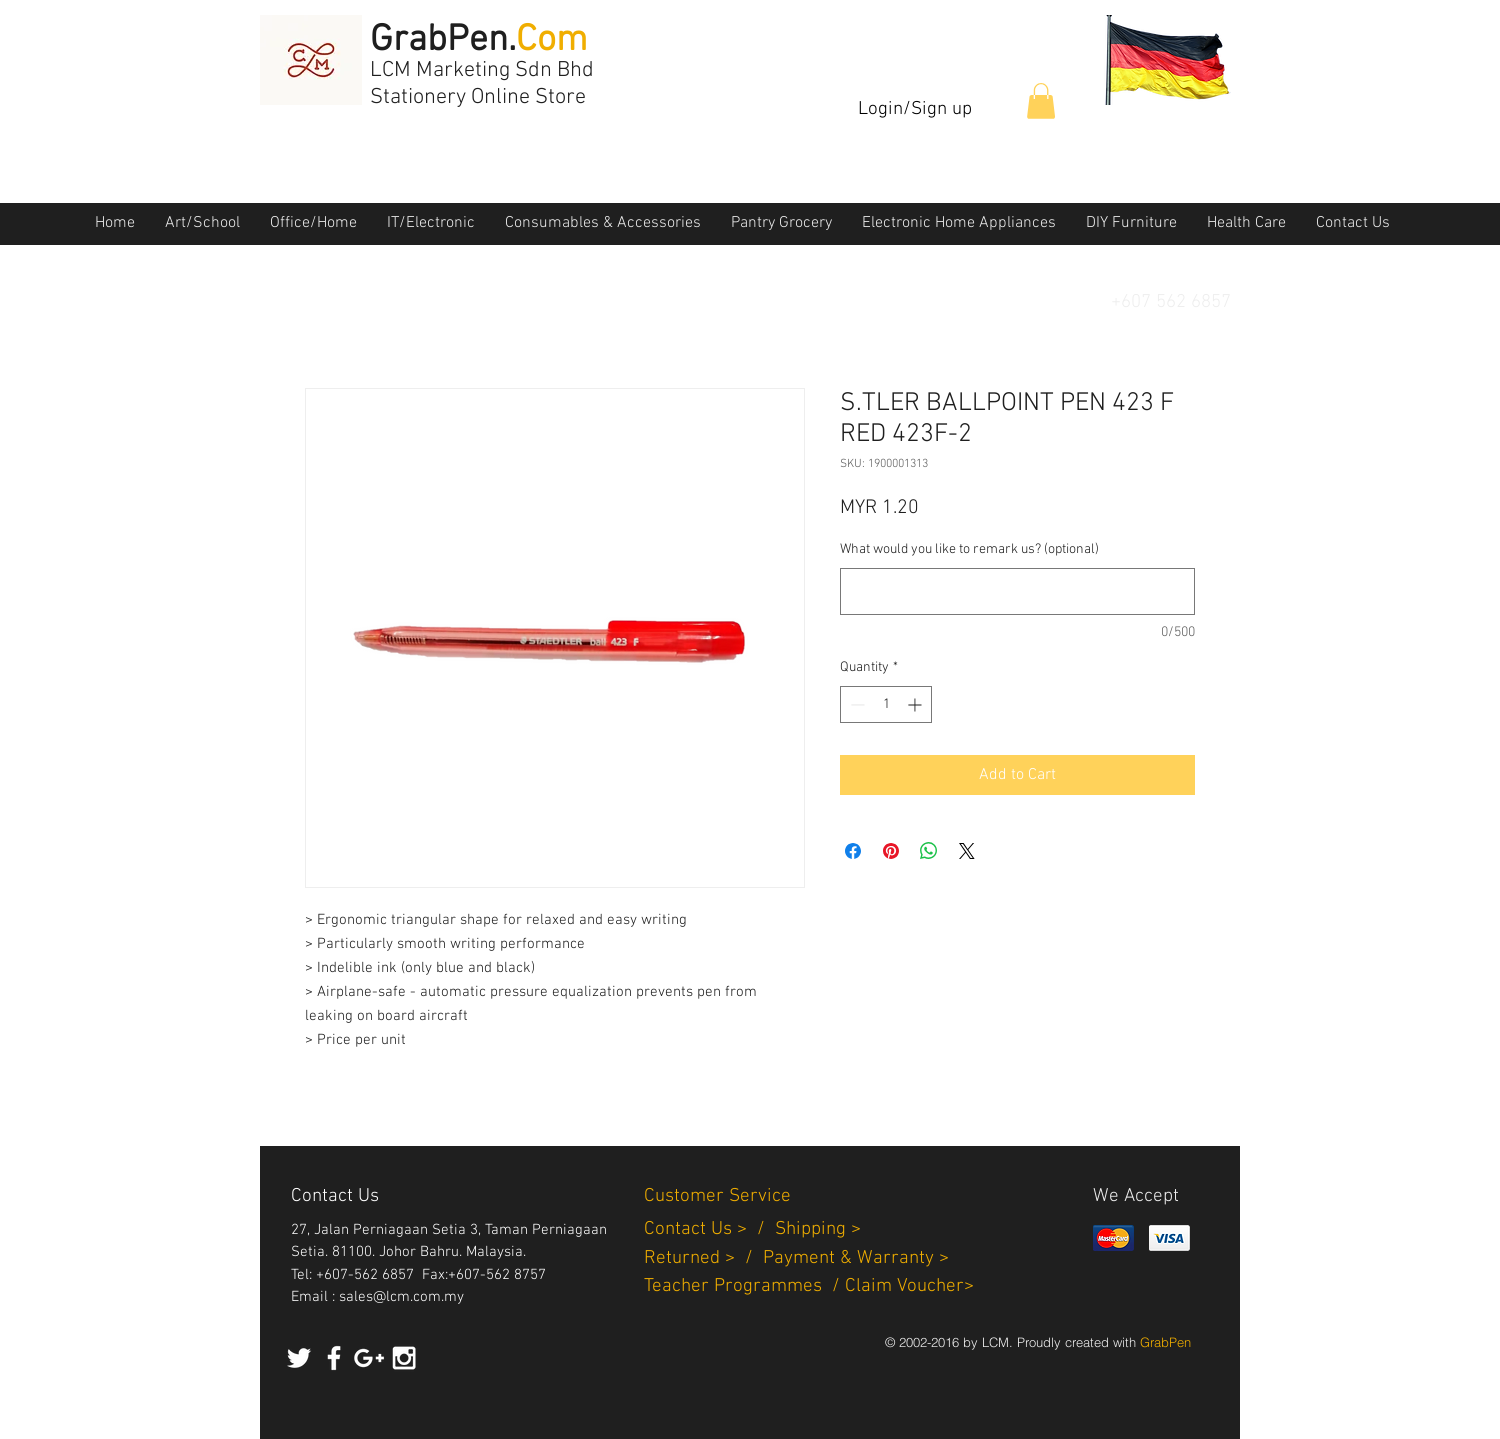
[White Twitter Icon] (299, 1358)
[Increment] (916, 704)
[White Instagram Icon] (404, 1358)
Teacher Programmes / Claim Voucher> (809, 1286)
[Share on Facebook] (853, 851)
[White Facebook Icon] (334, 1358)
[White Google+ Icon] (369, 1358)
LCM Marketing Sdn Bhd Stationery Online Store (482, 84)
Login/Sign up (915, 109)
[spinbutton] (886, 704)
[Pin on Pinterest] (891, 851)
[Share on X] (967, 851)
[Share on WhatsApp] (929, 851)
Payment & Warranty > (856, 1258)
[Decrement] (855, 704)
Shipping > (818, 1229)
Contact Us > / (709, 1229)
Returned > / (703, 1258)
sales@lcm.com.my (401, 1297)
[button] (1041, 101)
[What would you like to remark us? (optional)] (1017, 591)
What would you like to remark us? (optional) (969, 549)
